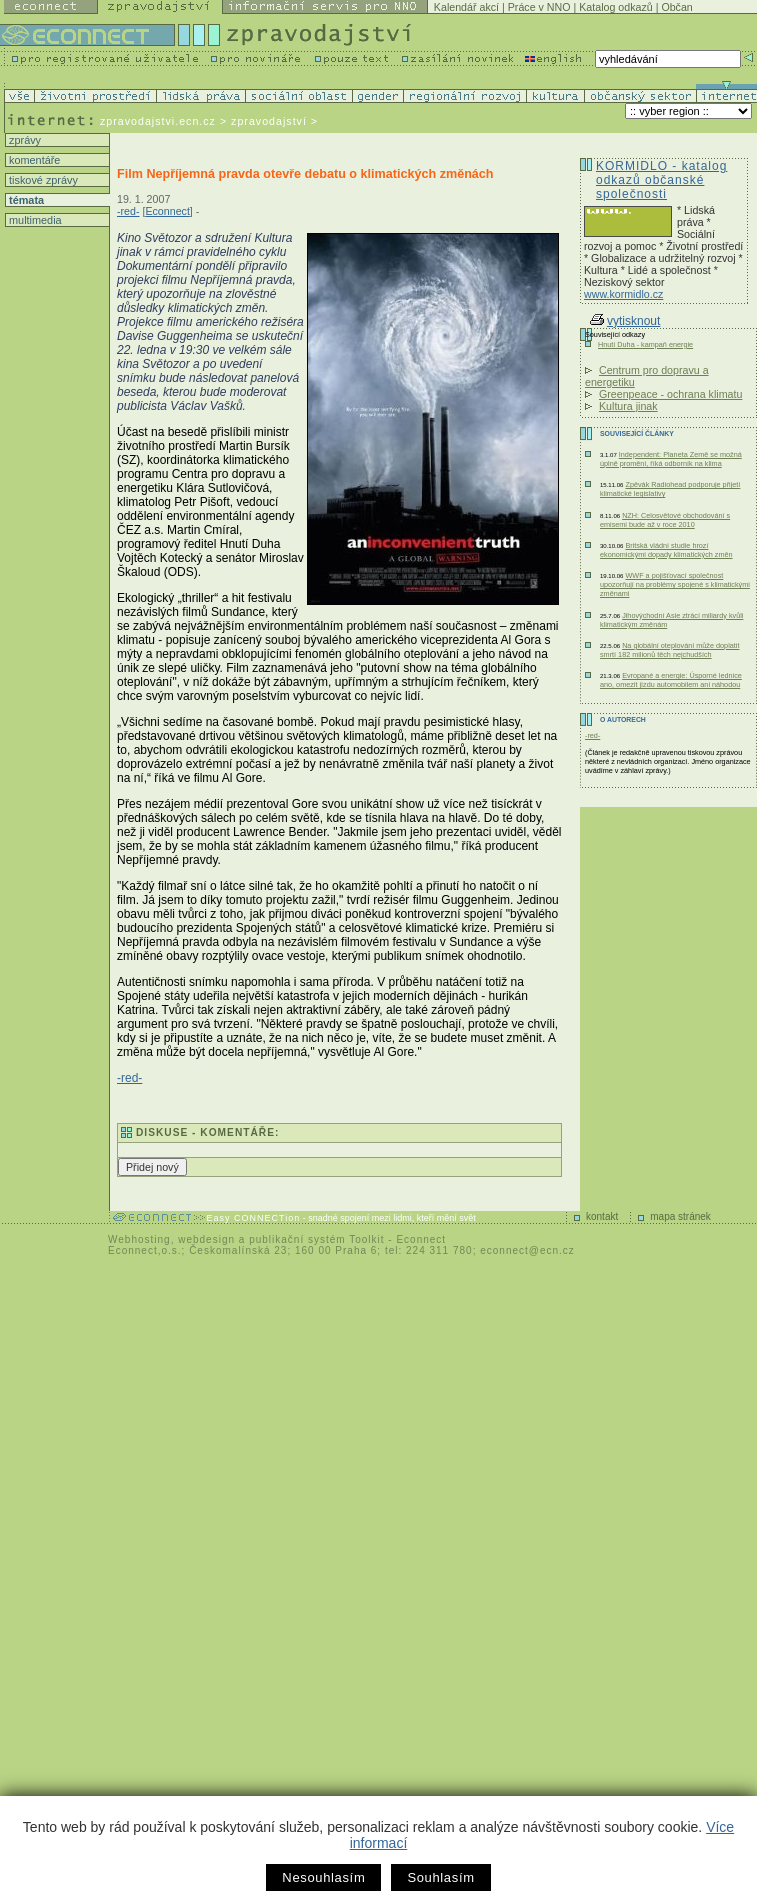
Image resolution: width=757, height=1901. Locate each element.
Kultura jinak (628, 406)
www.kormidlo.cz (623, 294)
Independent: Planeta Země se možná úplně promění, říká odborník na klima (671, 459)
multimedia (34, 220)
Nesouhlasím (323, 1877)
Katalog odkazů (615, 7)
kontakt (602, 1216)
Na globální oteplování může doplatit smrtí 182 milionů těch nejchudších (669, 650)
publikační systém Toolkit (316, 1239)
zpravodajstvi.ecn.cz (158, 121)
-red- (128, 211)
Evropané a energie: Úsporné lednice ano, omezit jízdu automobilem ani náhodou (671, 680)
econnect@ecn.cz (527, 1250)
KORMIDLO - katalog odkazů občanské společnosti (661, 180)
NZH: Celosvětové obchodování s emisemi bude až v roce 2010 (665, 520)
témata (25, 200)
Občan (676, 7)
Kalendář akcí (466, 7)
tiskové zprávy (42, 180)
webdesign (206, 1239)
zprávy (23, 140)
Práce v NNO (539, 7)
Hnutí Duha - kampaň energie (645, 344)
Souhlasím (440, 1877)
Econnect (167, 211)
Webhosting (139, 1239)
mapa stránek (680, 1216)
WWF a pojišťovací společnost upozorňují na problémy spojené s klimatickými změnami (675, 584)
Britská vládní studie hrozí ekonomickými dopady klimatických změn (666, 550)
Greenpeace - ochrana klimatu (670, 394)
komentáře (33, 160)
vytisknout (625, 321)
